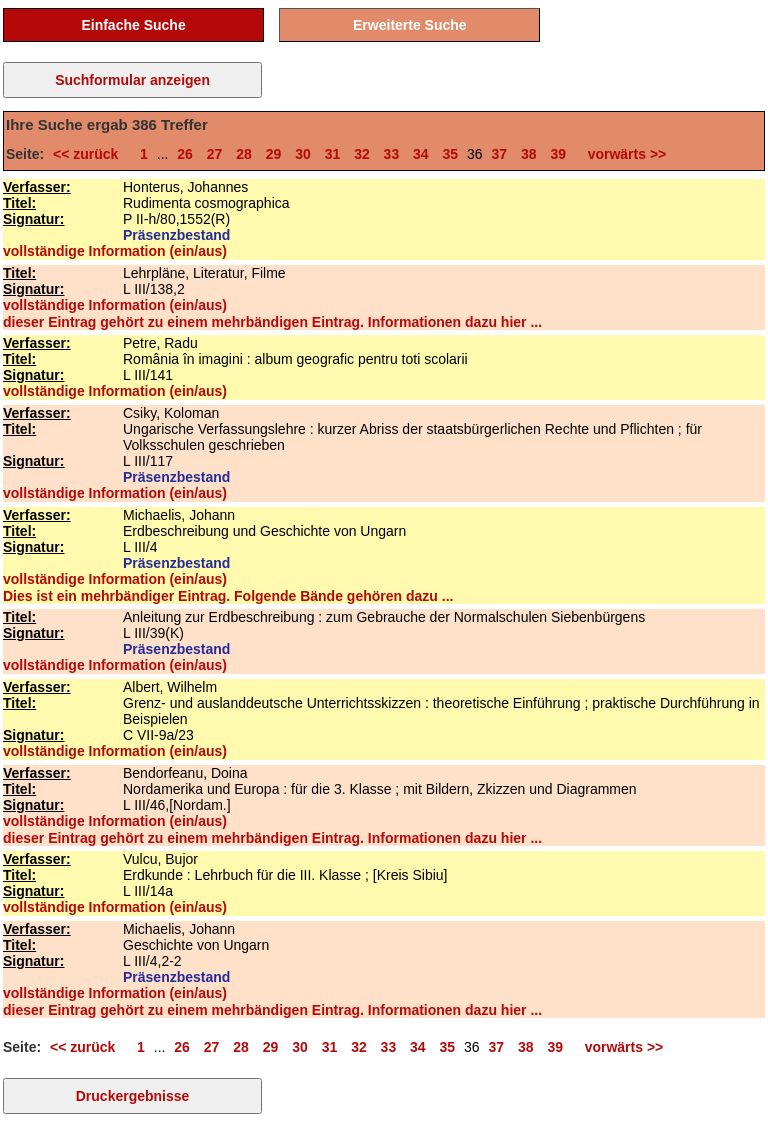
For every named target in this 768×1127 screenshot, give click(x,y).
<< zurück (89, 154)
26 (185, 154)
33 (392, 154)
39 (558, 154)
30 (303, 154)
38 (529, 154)
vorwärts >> (623, 154)
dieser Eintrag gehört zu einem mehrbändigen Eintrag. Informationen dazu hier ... (272, 322)
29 (274, 154)
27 (215, 154)
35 (451, 154)
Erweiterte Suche (410, 25)
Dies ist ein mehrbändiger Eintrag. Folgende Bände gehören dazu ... (228, 596)
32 (362, 154)
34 (421, 154)
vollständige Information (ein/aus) (115, 251)
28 (244, 154)
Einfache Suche (133, 25)
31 (333, 154)
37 (499, 154)
